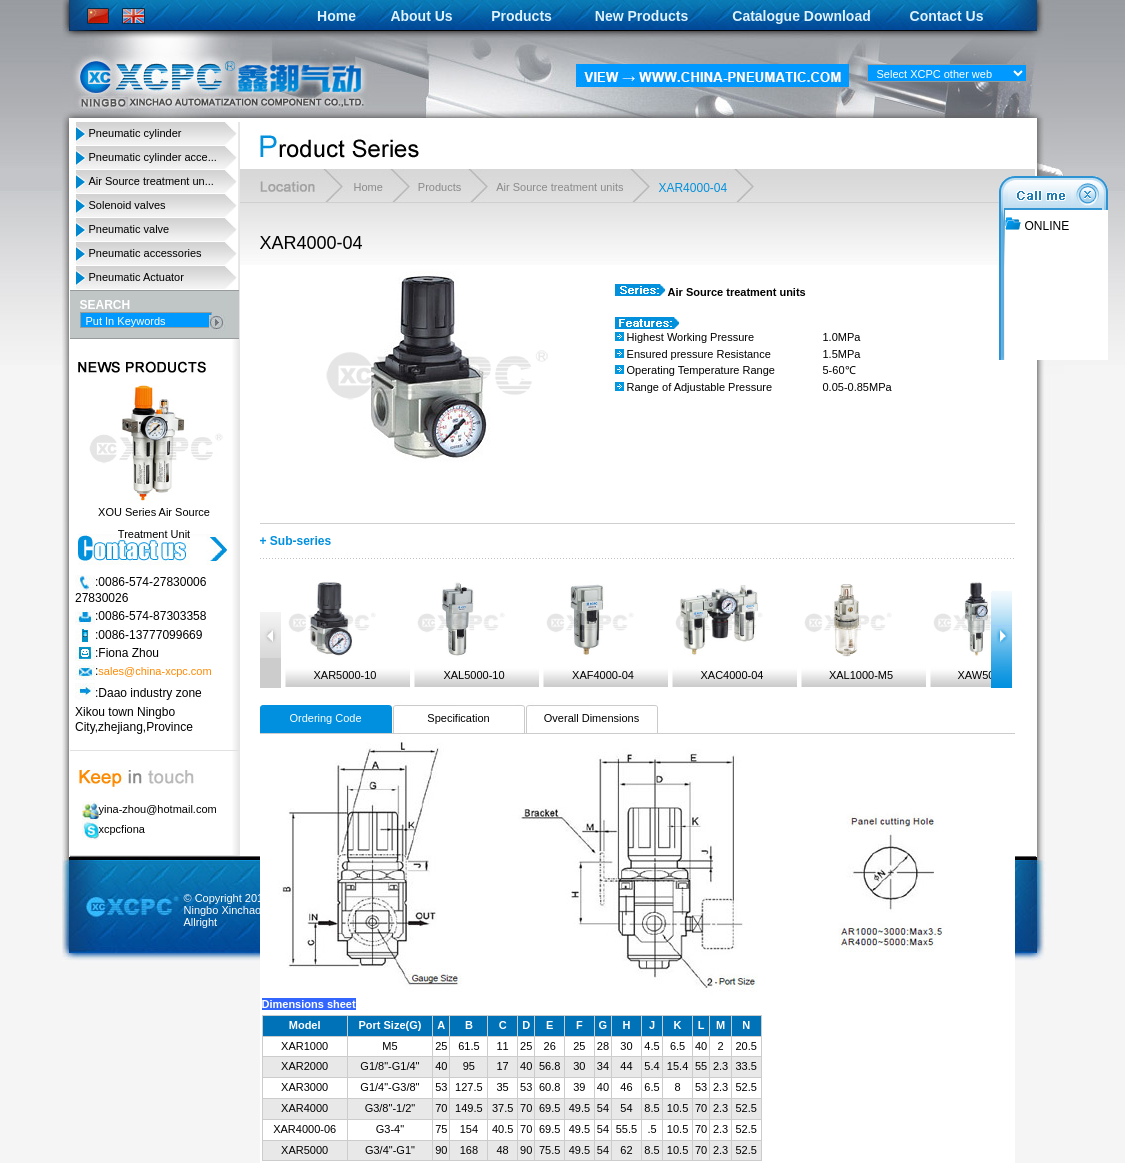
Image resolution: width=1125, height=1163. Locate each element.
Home (336, 16)
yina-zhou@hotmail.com (146, 809)
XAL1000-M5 (847, 631)
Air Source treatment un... (151, 181)
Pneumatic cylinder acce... (153, 157)
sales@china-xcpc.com (154, 672)
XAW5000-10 (976, 631)
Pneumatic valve (129, 229)
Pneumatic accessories (145, 253)
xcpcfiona (110, 829)
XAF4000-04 (589, 631)
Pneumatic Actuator (136, 277)
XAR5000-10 (331, 631)
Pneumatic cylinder (135, 133)
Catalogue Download (801, 16)
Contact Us (947, 16)
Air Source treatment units (559, 187)
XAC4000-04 (718, 631)
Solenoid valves (127, 205)
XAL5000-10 (460, 631)
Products (521, 16)
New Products (641, 16)
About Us (421, 16)
